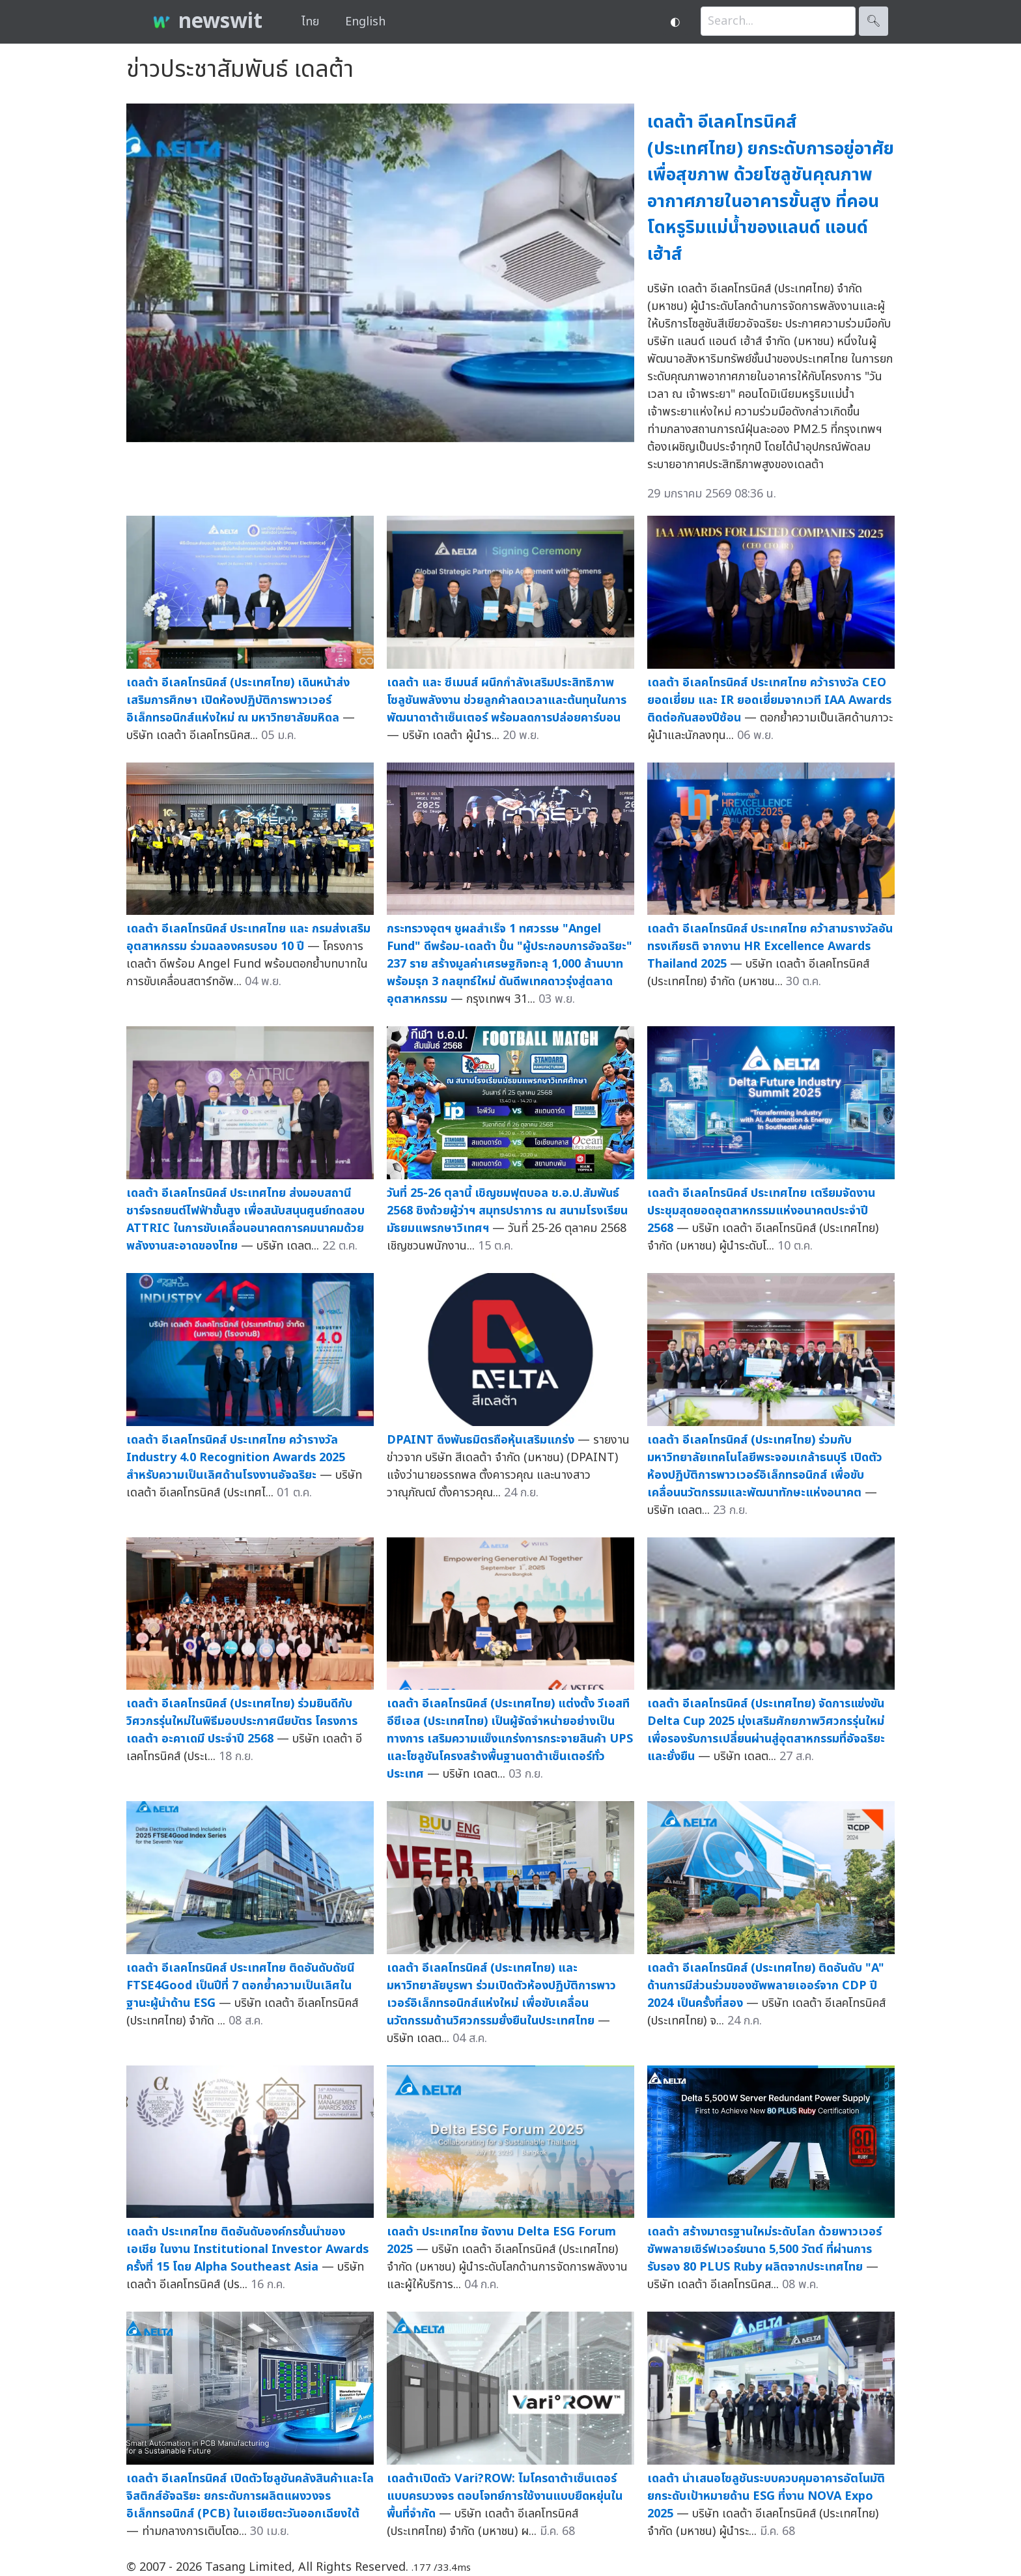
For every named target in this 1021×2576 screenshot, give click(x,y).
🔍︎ (873, 21)
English (365, 22)
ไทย (310, 22)
